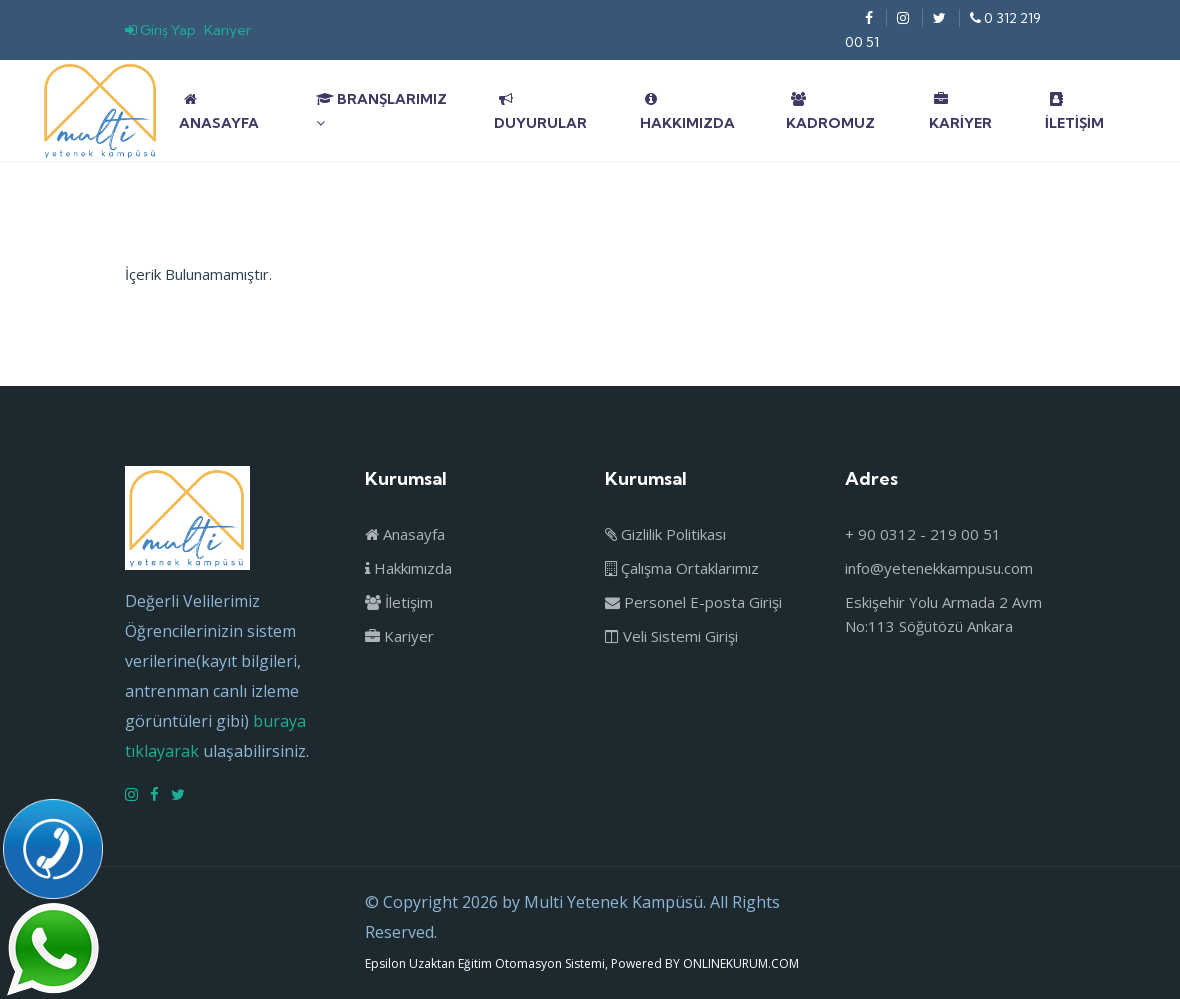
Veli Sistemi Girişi (671, 636)
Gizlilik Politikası (665, 534)
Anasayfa (219, 112)
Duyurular (540, 112)
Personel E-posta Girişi (693, 602)
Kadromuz (830, 112)
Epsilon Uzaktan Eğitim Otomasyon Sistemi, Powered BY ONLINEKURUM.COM (582, 963)
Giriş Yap (160, 30)
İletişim (1074, 112)
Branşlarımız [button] (381, 110)
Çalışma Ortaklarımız (682, 568)
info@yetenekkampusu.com (939, 568)
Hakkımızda (687, 112)
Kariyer (227, 30)
